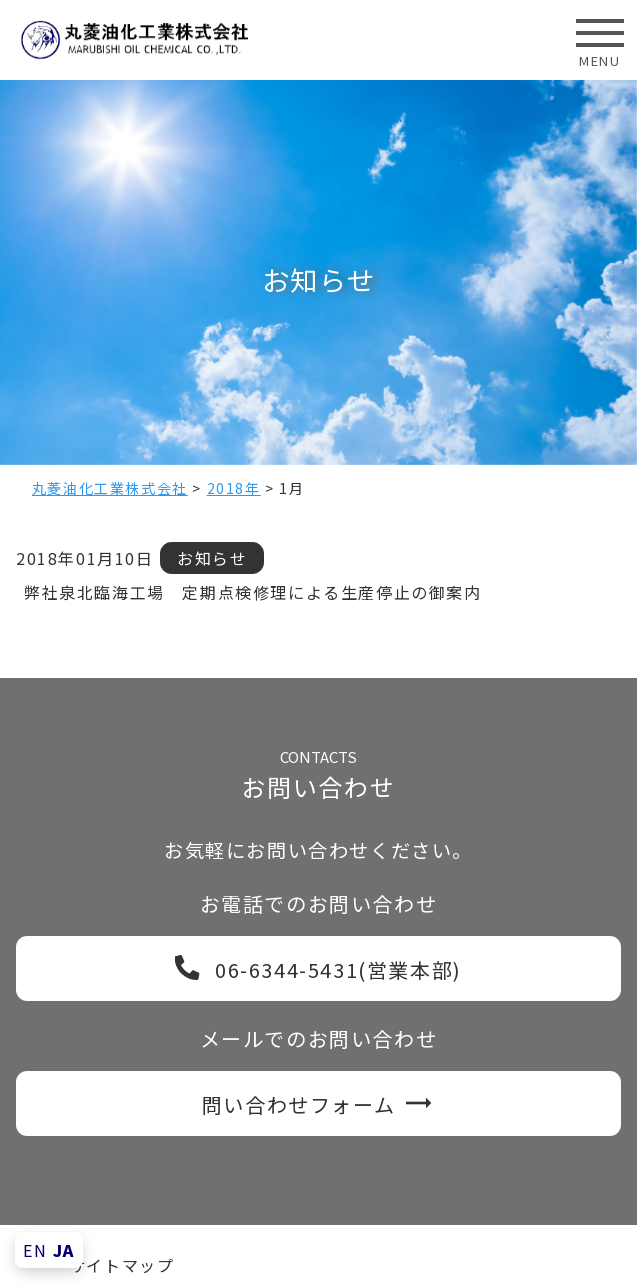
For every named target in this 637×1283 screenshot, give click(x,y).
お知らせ (212, 558)
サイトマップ (122, 1265)
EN (35, 1250)
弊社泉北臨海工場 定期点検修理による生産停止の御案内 (253, 592)
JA (64, 1250)
